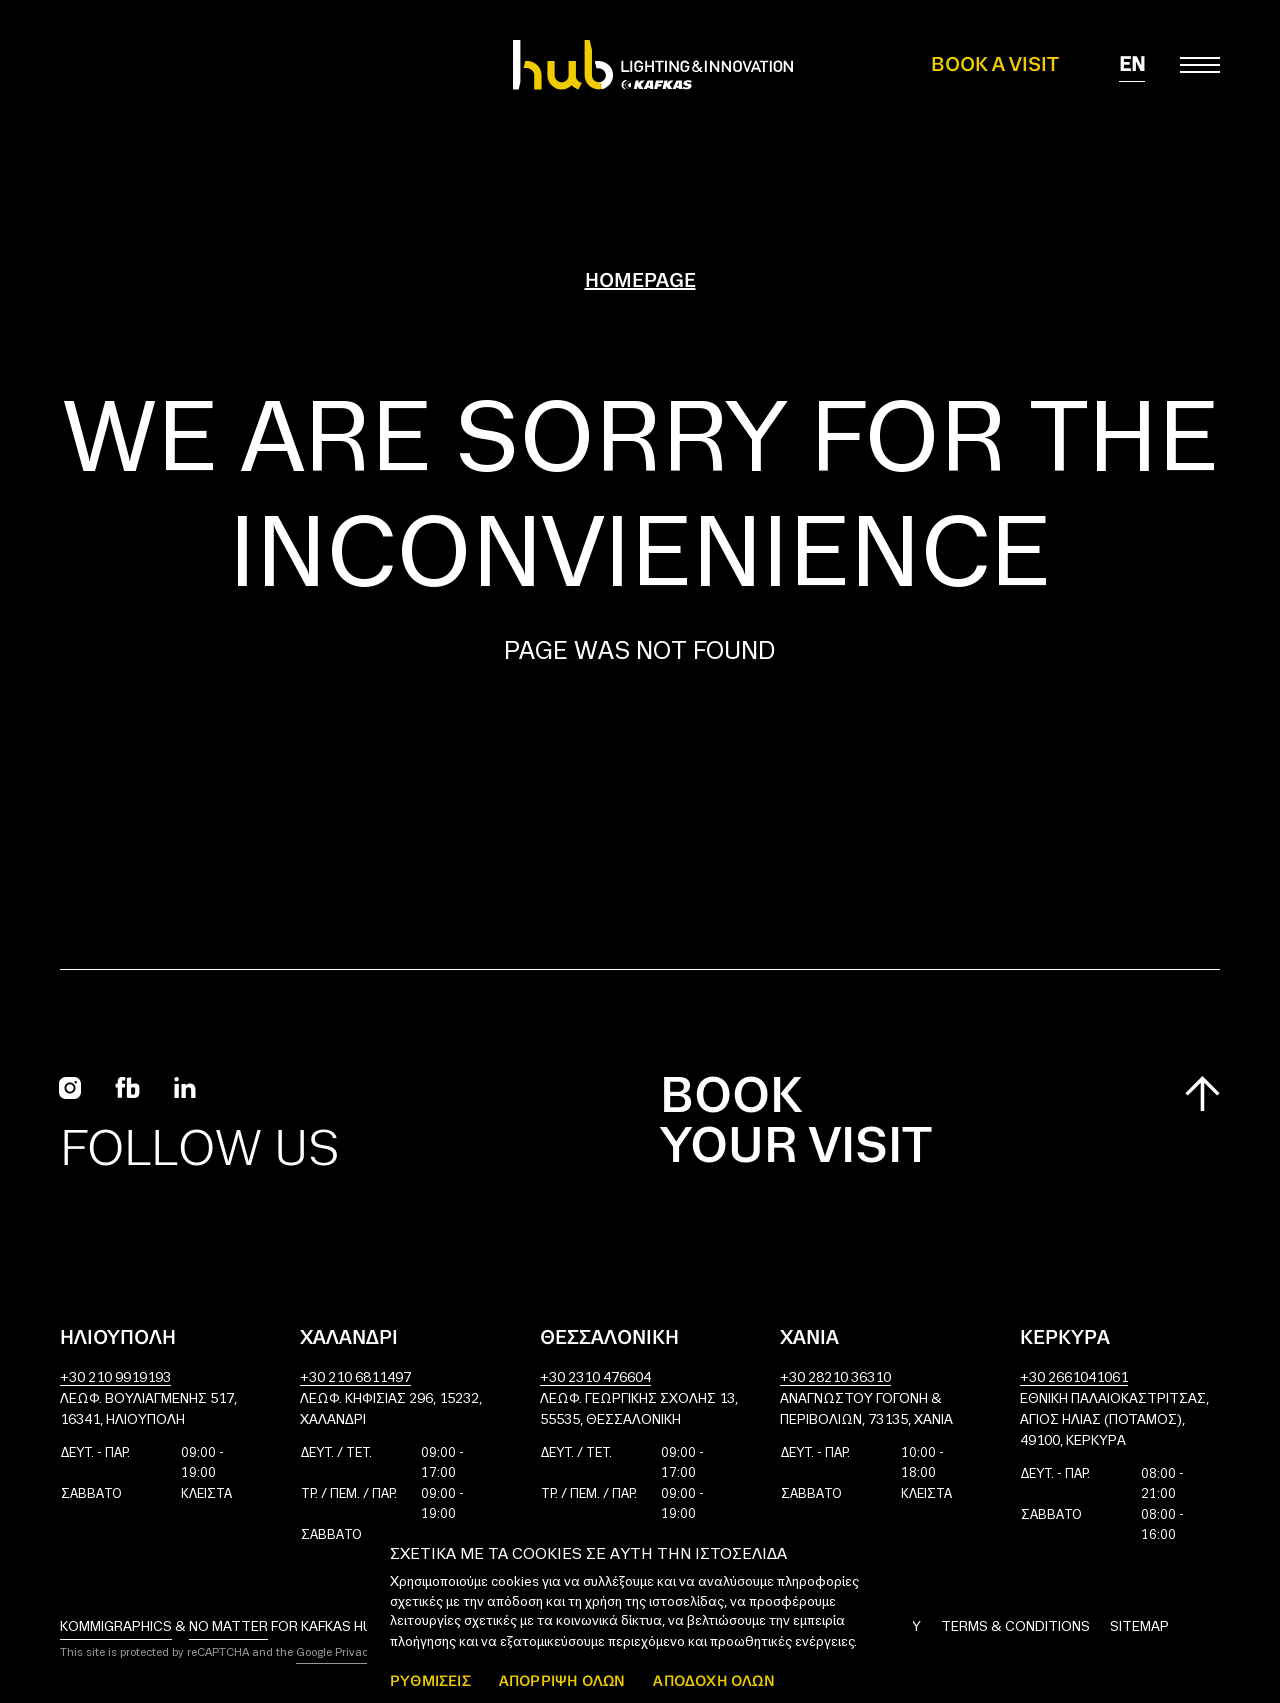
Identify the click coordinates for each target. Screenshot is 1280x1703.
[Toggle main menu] (1200, 65)
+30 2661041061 (1074, 1378)
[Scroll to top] (1202, 1093)
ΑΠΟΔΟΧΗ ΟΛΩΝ (713, 1680)
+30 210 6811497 (355, 1378)
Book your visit (796, 1123)
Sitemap (1139, 1627)
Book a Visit (995, 65)
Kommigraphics (116, 1627)
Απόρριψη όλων (562, 1680)
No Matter (228, 1627)
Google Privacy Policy (352, 1653)
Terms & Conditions (1015, 1627)
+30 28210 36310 (835, 1378)
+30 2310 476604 (595, 1378)
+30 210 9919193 (115, 1378)
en (1132, 65)
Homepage (640, 281)
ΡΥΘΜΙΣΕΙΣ (430, 1680)
